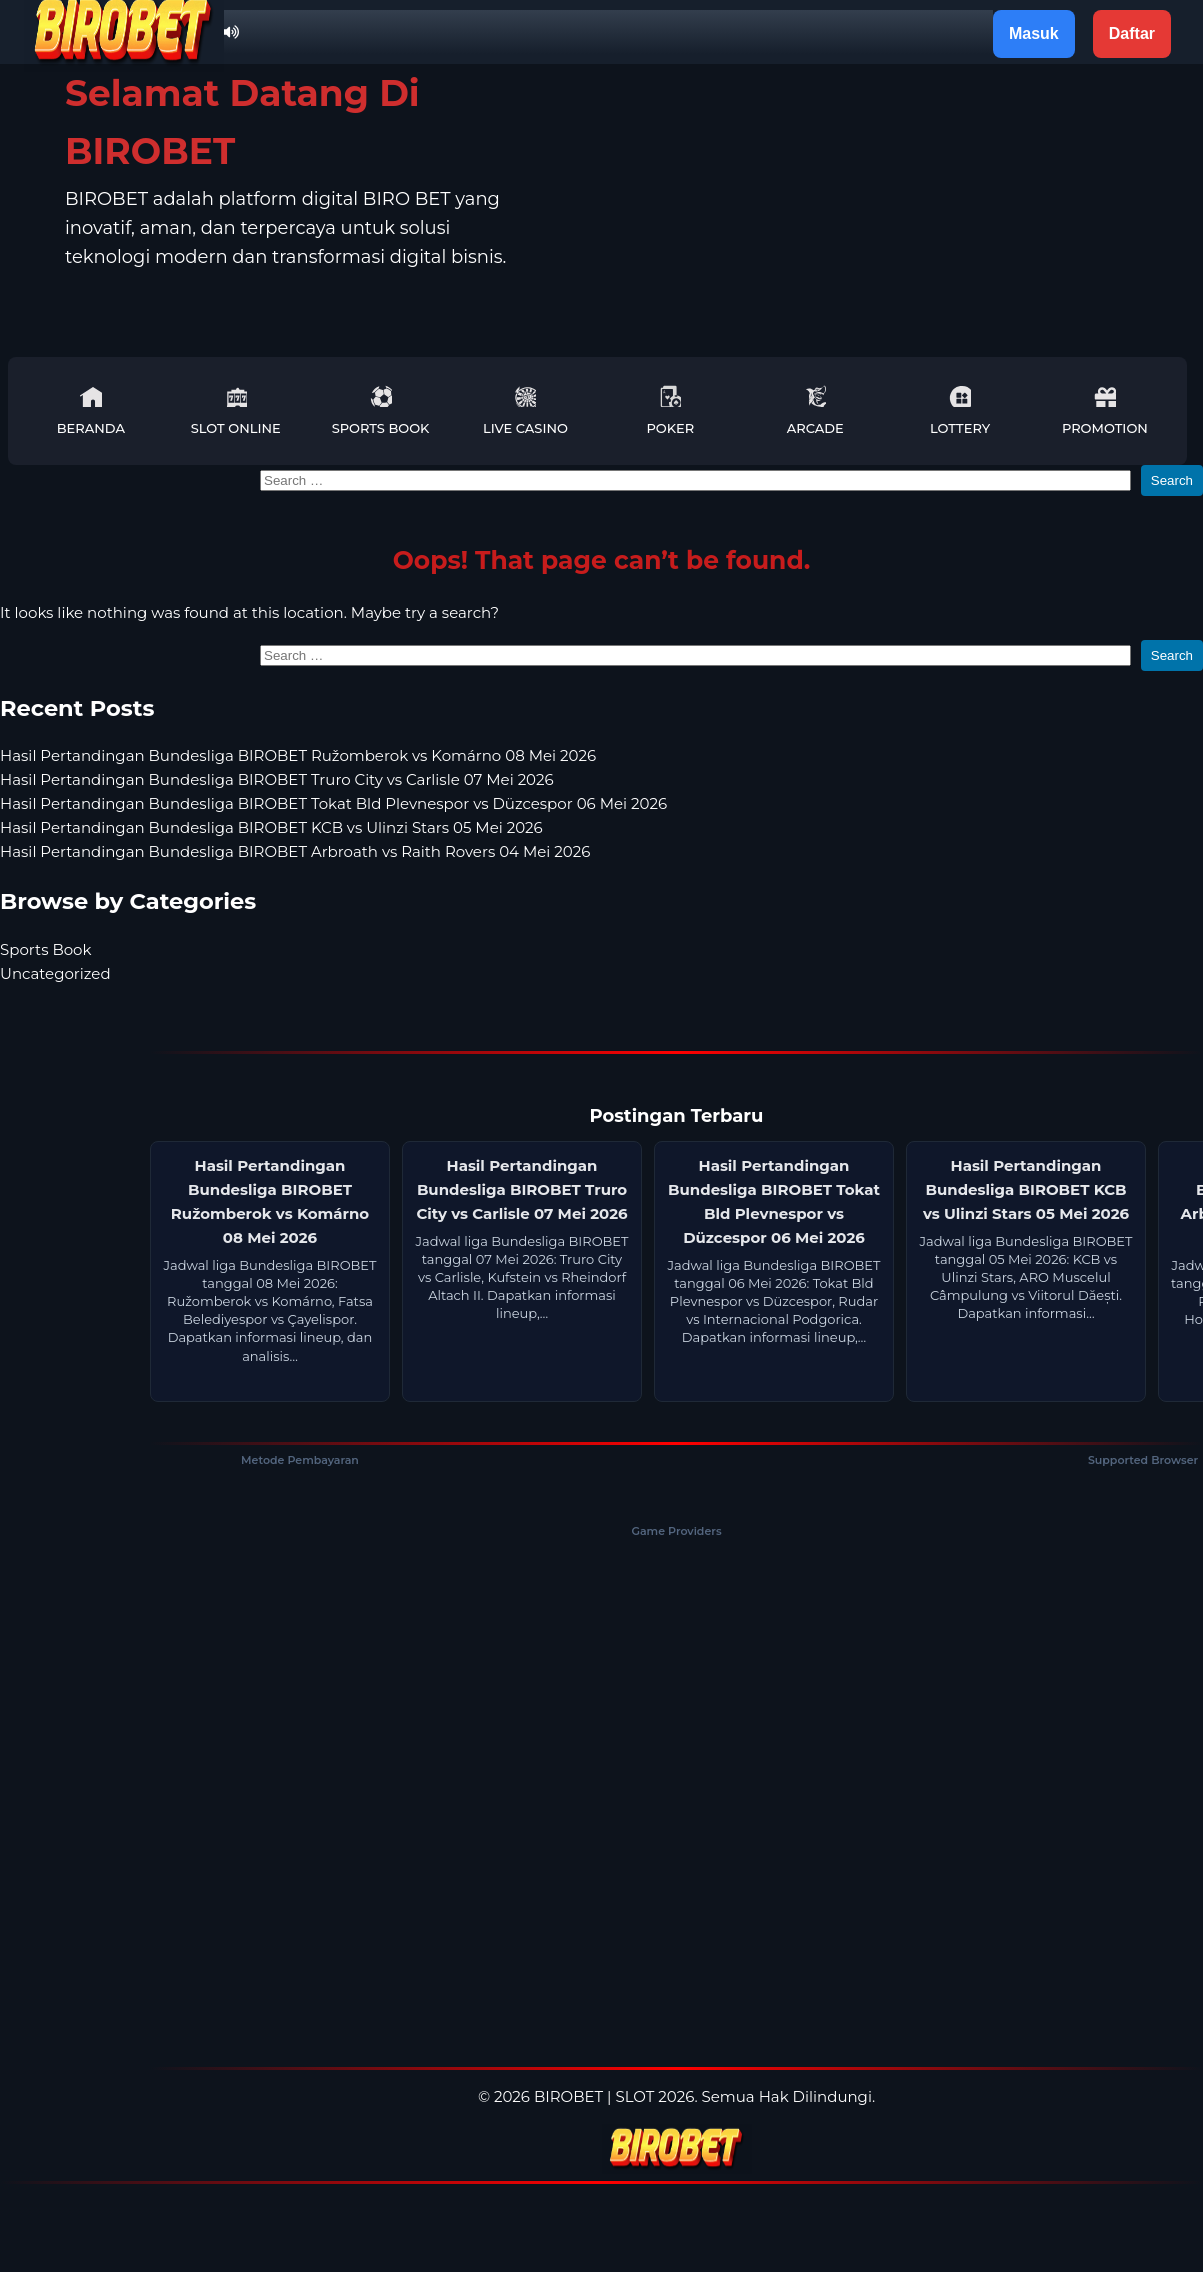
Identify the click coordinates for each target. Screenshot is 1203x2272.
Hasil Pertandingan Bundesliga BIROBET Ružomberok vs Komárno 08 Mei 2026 (298, 755)
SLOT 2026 (654, 2096)
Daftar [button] (1132, 33)
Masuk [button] (1034, 33)
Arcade (815, 410)
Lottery (960, 410)
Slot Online (236, 410)
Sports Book (381, 410)
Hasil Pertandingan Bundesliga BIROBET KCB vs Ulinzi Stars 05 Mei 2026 (271, 827)
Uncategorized (55, 973)
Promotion (1105, 410)
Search (1172, 480)
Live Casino (525, 410)
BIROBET (568, 2096)
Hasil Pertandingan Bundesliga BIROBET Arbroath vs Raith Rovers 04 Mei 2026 (295, 851)
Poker (670, 410)
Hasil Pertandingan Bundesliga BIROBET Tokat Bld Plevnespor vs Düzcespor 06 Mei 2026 (333, 803)
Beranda (91, 410)
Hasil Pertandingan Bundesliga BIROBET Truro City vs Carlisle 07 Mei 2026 (277, 779)
